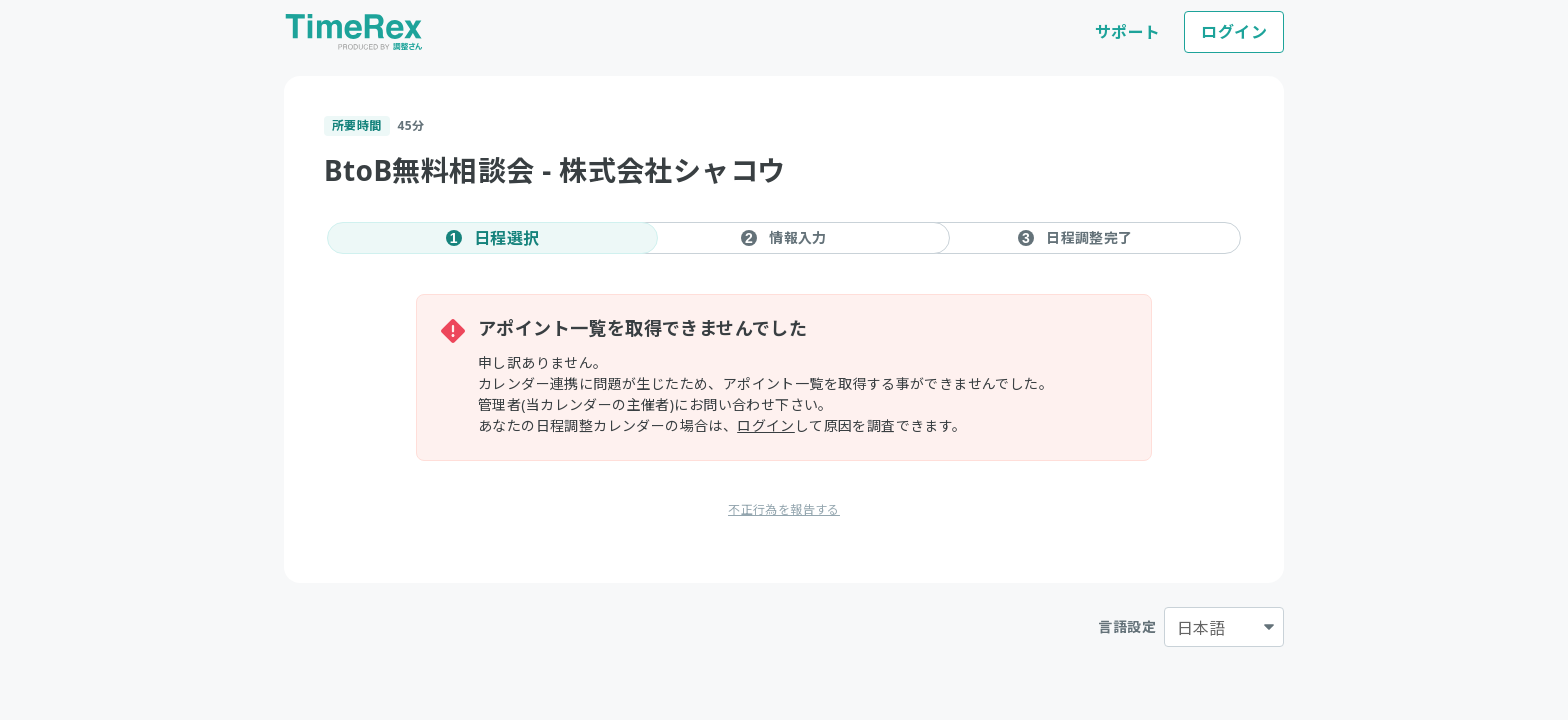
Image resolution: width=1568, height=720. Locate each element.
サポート (1128, 32)
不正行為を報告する (784, 509)
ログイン (1234, 32)
